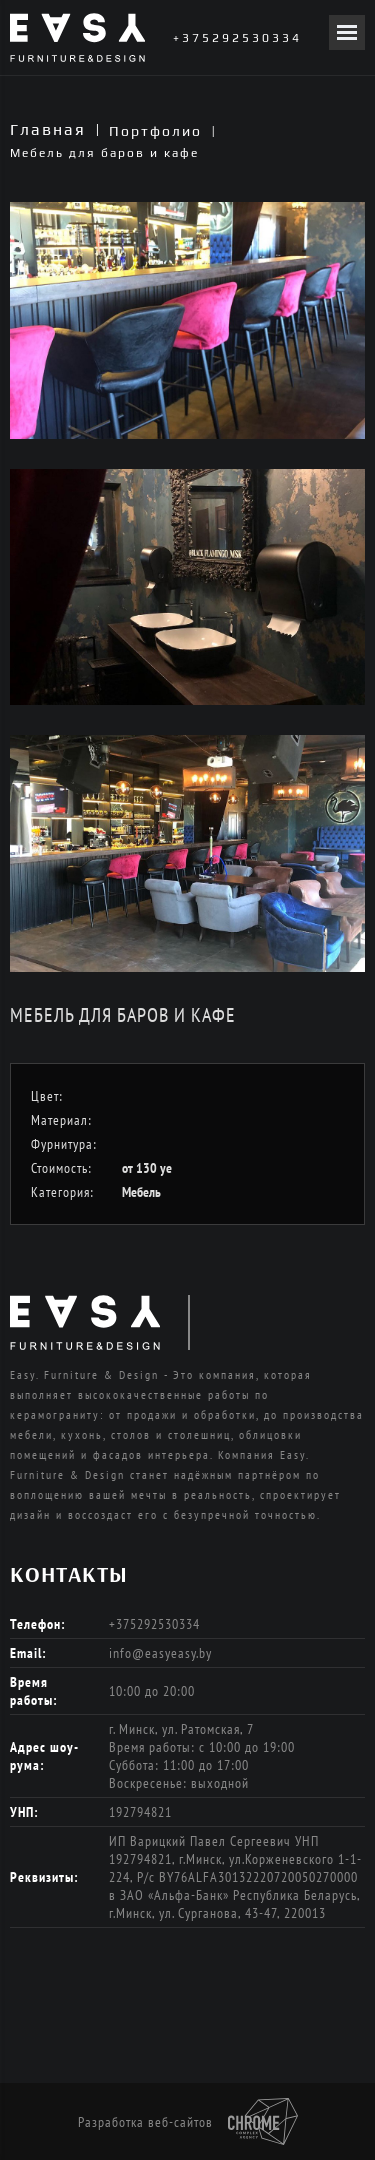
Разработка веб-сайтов (188, 2122)
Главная (48, 129)
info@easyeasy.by (160, 1653)
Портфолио (155, 131)
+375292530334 (237, 38)
